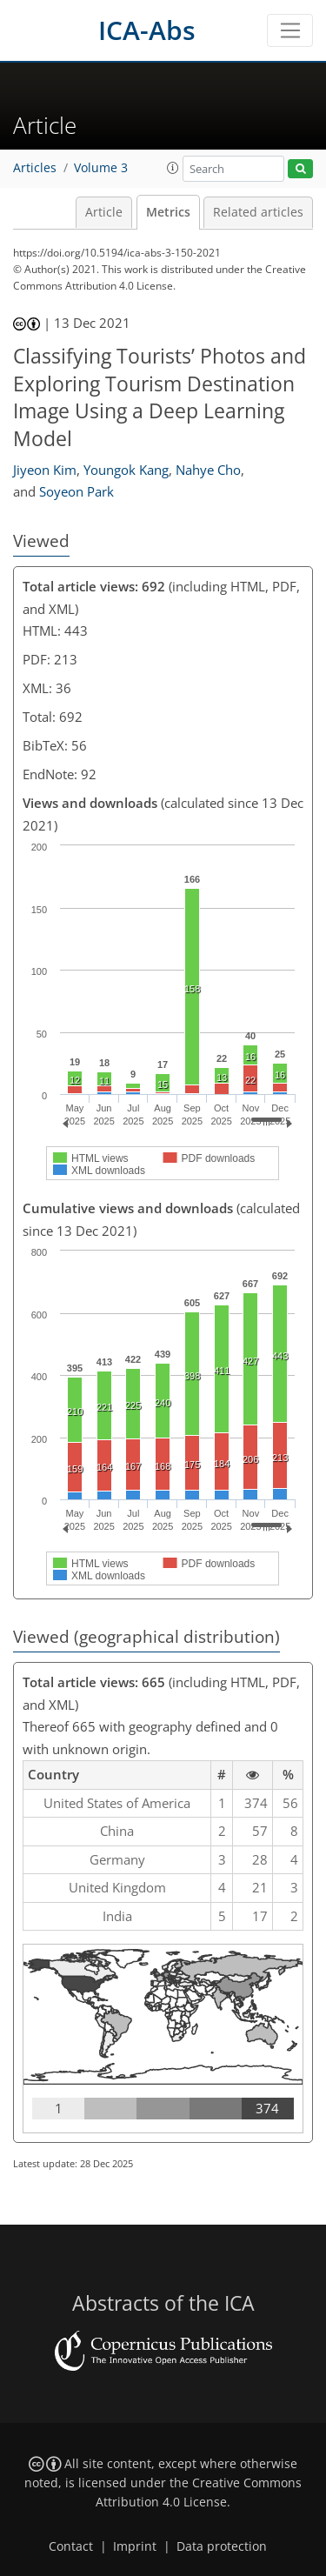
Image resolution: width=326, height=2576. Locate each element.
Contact (71, 2546)
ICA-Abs (147, 30)
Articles (35, 168)
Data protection (221, 2546)
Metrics (168, 212)
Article (104, 212)
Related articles (258, 212)
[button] (173, 168)
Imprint (134, 2546)
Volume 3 (101, 168)
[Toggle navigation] (290, 30)
